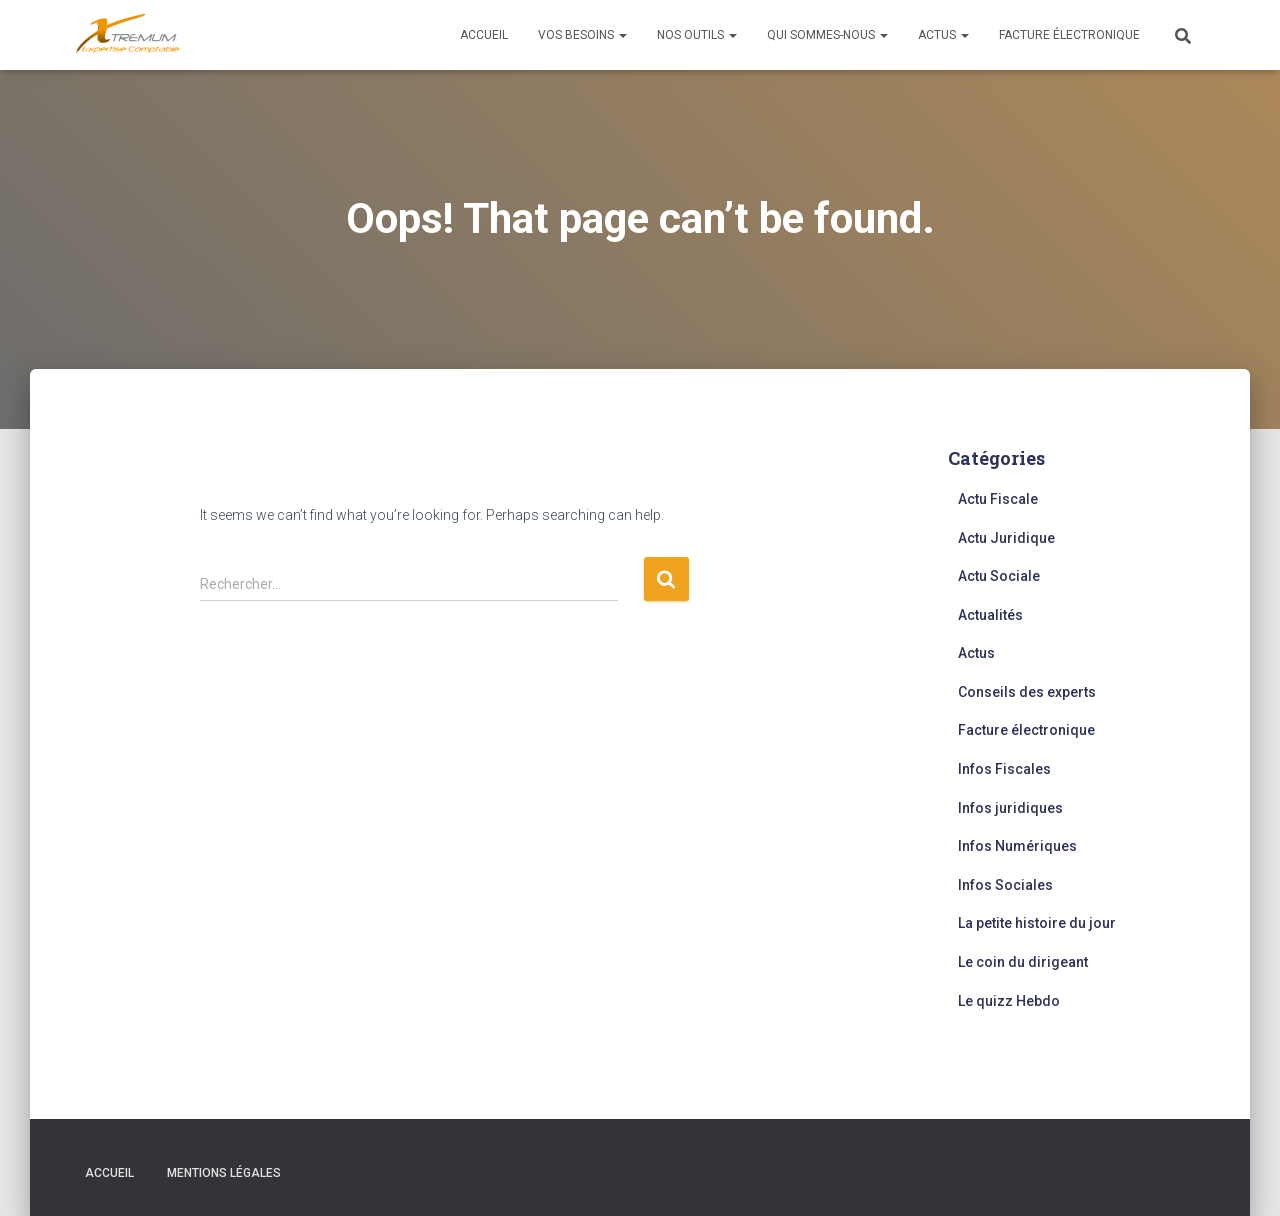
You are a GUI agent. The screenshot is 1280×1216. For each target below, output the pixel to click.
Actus (943, 35)
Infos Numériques (1017, 846)
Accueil (484, 35)
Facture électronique (1069, 35)
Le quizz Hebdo (1009, 1001)
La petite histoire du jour (1037, 923)
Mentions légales (224, 1173)
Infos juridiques (1010, 808)
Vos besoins (582, 35)
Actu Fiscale (998, 499)
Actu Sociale (999, 576)
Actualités (990, 615)
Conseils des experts (1027, 692)
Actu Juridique (1006, 538)
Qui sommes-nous (827, 35)
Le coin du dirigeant (1023, 962)
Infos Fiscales (1004, 769)
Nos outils (697, 35)
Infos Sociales (1005, 885)
